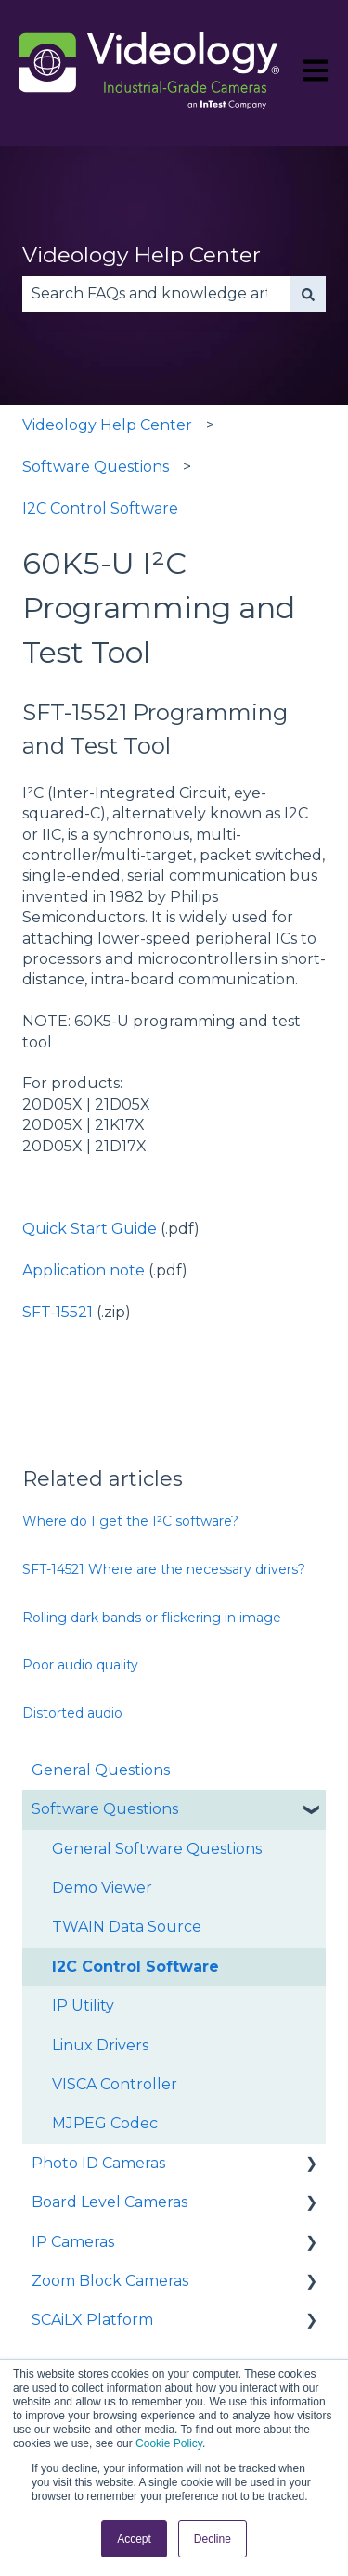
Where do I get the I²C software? (130, 1521)
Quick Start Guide (89, 1228)
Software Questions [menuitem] (105, 1809)
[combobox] (156, 293)
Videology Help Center (141, 255)
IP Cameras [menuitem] (73, 2242)
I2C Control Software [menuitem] (135, 1966)
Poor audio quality (80, 1664)
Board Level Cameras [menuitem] (109, 2202)
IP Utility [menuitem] (83, 2005)
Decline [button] (212, 2538)
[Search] (308, 293)
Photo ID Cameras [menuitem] (98, 2163)
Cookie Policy (168, 2443)
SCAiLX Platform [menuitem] (92, 2320)
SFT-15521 (57, 1312)
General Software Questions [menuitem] (157, 1849)
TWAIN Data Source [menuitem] (126, 1926)
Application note (83, 1270)
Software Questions (95, 467)
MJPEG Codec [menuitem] (105, 2123)
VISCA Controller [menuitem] (114, 2084)
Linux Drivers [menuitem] (100, 2045)
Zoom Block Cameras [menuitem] (110, 2281)
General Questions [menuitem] (101, 1770)
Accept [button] (134, 2538)
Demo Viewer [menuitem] (102, 1888)
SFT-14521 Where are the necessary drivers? (163, 1569)
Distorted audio (72, 1713)
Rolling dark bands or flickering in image (151, 1617)
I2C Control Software (100, 508)
